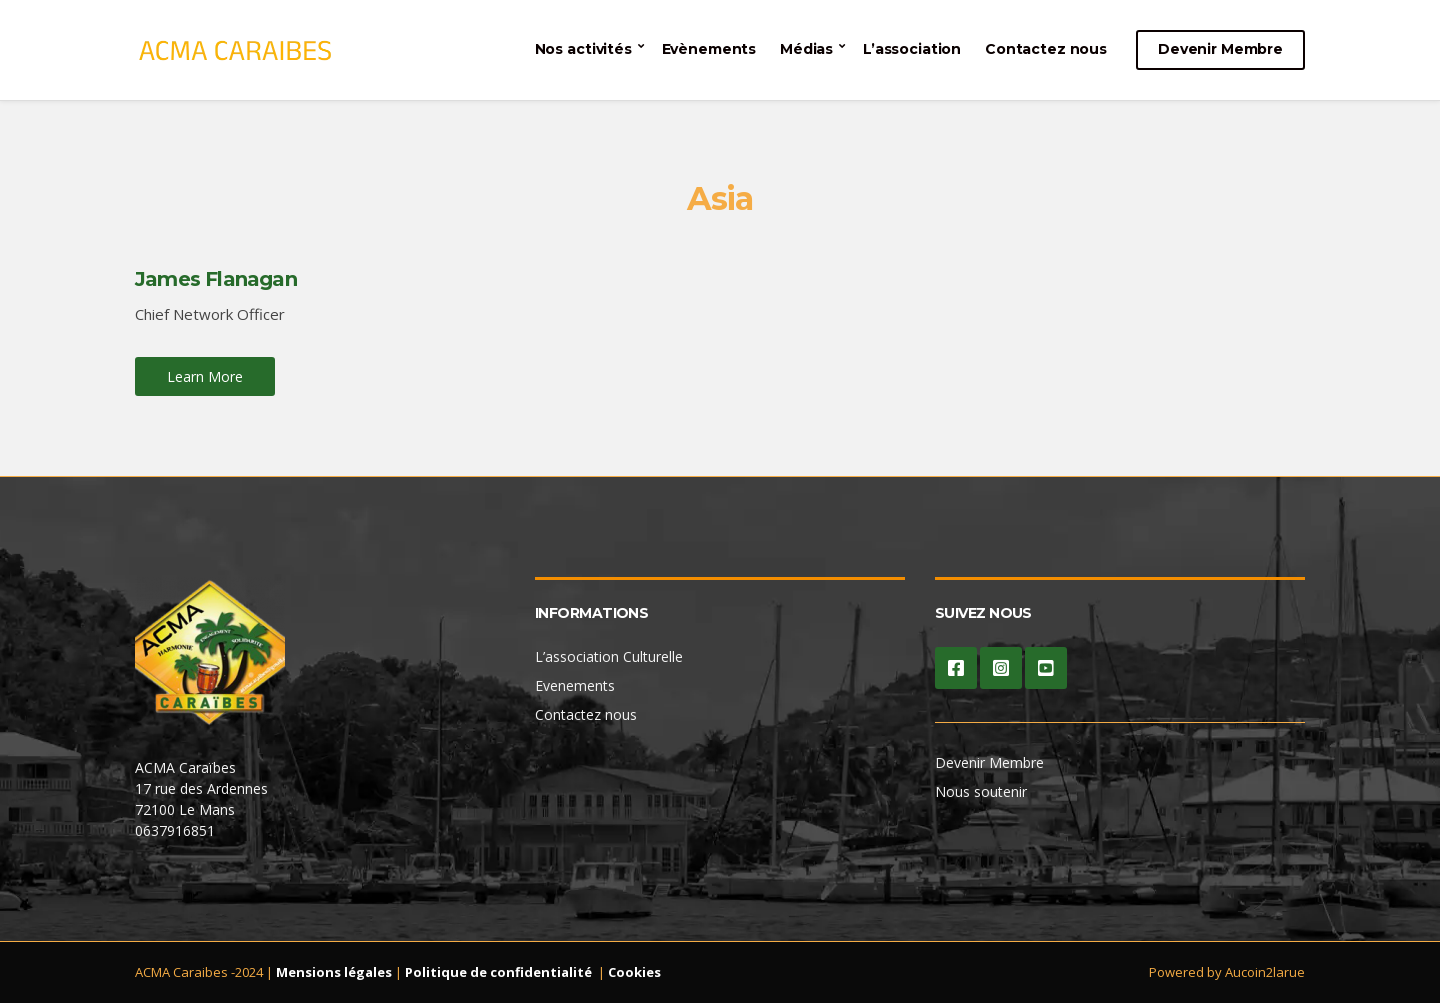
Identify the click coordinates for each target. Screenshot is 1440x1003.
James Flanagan (216, 279)
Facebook (956, 668)
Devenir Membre (1220, 49)
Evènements (709, 49)
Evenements (575, 685)
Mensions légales (334, 972)
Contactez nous (1046, 49)
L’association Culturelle (609, 656)
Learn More (205, 376)
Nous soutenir (981, 791)
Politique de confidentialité (498, 972)
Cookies (634, 972)
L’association (912, 49)
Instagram (1001, 668)
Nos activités (583, 49)
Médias (806, 49)
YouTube (1046, 668)
